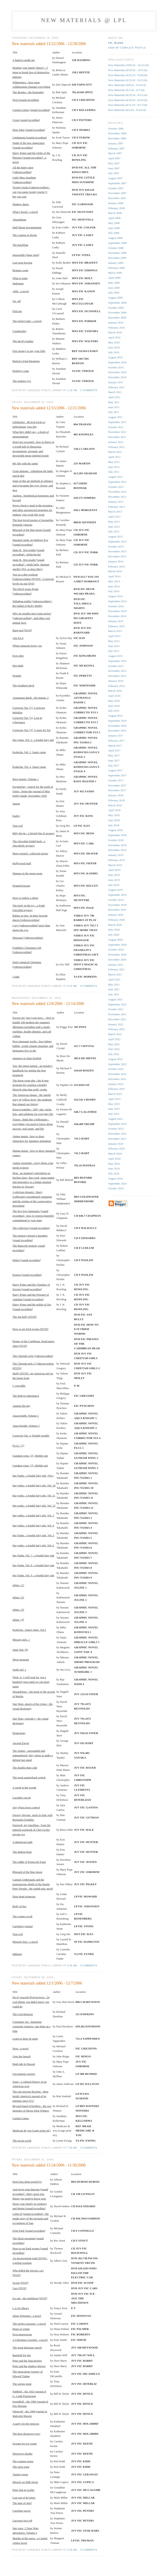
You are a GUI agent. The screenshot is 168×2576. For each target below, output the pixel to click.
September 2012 (117, 481)
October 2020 (116, 949)
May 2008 (114, 223)
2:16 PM (72, 390)
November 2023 (117, 1133)
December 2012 (117, 496)
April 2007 (114, 158)
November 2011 (117, 432)
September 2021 (117, 1004)
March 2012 (115, 451)
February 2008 (116, 208)
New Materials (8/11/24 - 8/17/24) (127, 105)
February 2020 (116, 919)
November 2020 (117, 954)
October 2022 (116, 1069)
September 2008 (117, 243)
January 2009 (115, 262)
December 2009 (117, 317)
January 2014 (115, 561)
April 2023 (114, 1099)
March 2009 (115, 272)
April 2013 (114, 516)
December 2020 (117, 959)
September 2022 (117, 1064)
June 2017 (114, 760)
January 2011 (115, 382)
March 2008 (115, 213)
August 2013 (115, 536)
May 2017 (114, 755)
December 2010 (117, 377)
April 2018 (114, 810)
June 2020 (114, 929)
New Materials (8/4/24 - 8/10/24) (127, 110)
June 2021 (114, 989)
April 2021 (114, 979)
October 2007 (116, 188)
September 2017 (117, 775)
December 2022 (117, 1079)
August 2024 (115, 1178)
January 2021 (115, 964)
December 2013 (117, 556)
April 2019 (114, 870)
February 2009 (116, 268)
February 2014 (116, 566)
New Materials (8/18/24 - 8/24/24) (127, 100)
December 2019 (117, 909)
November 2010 (117, 372)
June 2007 (114, 168)
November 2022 (117, 1074)
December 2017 (117, 790)
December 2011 (117, 437)
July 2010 (113, 352)
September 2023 (117, 1123)
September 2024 (117, 1183)
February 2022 (116, 1029)
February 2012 (116, 447)
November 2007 (117, 193)
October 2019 (116, 899)
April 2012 (114, 456)
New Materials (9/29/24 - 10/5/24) (127, 70)
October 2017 (116, 780)
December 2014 (117, 616)
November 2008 (117, 252)
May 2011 (114, 402)
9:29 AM (72, 2550)
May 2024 (114, 1163)
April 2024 (114, 1158)
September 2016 (117, 720)
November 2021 (117, 1014)
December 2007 (117, 198)
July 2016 (113, 710)
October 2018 (116, 840)
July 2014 (113, 591)
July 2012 (113, 471)
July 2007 (113, 173)
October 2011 (116, 427)
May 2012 (114, 462)
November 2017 (117, 785)
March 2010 (115, 332)
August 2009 (115, 297)
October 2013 (116, 546)
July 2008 (113, 232)
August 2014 (115, 596)
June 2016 (114, 705)
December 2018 (117, 850)
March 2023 (115, 1094)
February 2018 (116, 800)
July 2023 (113, 1113)
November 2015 (117, 670)
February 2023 (116, 1088)
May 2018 (114, 815)
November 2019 (117, 904)
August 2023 (115, 1118)
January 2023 (115, 1084)
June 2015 (114, 646)
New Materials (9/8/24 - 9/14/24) (127, 85)
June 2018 (114, 820)
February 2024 (116, 1148)
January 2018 (115, 795)
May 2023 (114, 1104)
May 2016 (114, 700)
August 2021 (115, 999)
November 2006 (117, 133)
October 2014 (116, 606)
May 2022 (114, 1044)
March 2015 (115, 631)
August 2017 (115, 770)
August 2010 (115, 357)
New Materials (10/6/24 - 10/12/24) (128, 65)
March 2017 (115, 745)
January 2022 (115, 1024)
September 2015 (117, 661)
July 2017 (113, 765)
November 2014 (117, 611)
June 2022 (114, 1049)
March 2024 (115, 1153)
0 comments (88, 390)
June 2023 (114, 1108)
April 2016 (114, 695)
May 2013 (114, 521)
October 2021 (116, 1009)
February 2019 (116, 860)
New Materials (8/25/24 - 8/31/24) (127, 95)
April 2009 (114, 277)
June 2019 (114, 880)
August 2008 (115, 238)
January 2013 (115, 501)
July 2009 (113, 292)
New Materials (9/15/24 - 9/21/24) (127, 80)
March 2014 (115, 571)
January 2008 (115, 203)
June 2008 (114, 228)
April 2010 (114, 337)
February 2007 (116, 148)
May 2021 (114, 984)
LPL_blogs (115, 43)
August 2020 (115, 939)
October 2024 (116, 1188)
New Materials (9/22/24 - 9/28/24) (127, 75)
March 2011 (115, 392)
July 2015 (113, 651)
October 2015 (116, 666)
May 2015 (114, 641)
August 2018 (115, 830)
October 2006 (116, 128)
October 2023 (116, 1128)
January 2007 (115, 143)
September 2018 (117, 835)
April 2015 (114, 636)
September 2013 (117, 541)
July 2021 (113, 994)
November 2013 (117, 551)
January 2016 (115, 680)
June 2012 (114, 467)
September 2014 (117, 601)
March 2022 (115, 1034)
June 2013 (114, 526)
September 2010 (117, 362)
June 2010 (114, 347)
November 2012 (117, 491)
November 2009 (117, 312)
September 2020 (117, 944)
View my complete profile (127, 48)
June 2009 (114, 287)
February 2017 (116, 740)
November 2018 (117, 845)
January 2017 (115, 735)
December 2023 (117, 1138)
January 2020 (115, 914)
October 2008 (116, 248)
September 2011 (117, 422)
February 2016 (116, 686)
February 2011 (116, 387)
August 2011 (115, 417)
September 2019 (117, 894)
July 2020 (113, 934)
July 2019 (113, 885)
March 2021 (115, 974)
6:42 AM (72, 986)
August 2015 (115, 656)
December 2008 (117, 257)
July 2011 (113, 412)
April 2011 (114, 397)
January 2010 (115, 322)
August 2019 (115, 889)
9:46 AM (72, 1965)
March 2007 (115, 153)
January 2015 (115, 621)
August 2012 (115, 476)
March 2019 (115, 865)
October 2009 (116, 307)
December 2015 (117, 675)
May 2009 (114, 282)
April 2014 (114, 576)
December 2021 (117, 1019)
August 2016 (115, 715)
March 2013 (115, 511)
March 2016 (115, 690)
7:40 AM (72, 2148)
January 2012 (115, 442)
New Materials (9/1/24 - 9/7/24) (126, 90)
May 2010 (114, 342)
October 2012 (116, 486)
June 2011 (114, 407)
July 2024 (113, 1173)
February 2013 (116, 506)
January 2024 (115, 1143)
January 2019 (115, 855)
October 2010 (116, 367)
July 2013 (113, 531)
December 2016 (117, 730)
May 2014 (114, 581)
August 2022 (115, 1059)
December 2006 (117, 138)
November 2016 (117, 725)
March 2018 (115, 805)
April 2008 (114, 218)
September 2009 (117, 302)
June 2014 (114, 586)
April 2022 (114, 1039)
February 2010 (116, 327)
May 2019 (114, 875)
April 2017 (114, 750)
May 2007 (114, 163)
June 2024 (114, 1168)
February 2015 (116, 626)
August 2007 (115, 178)
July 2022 (113, 1054)
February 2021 (116, 969)
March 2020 (115, 924)
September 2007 (117, 183)
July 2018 (113, 825)
